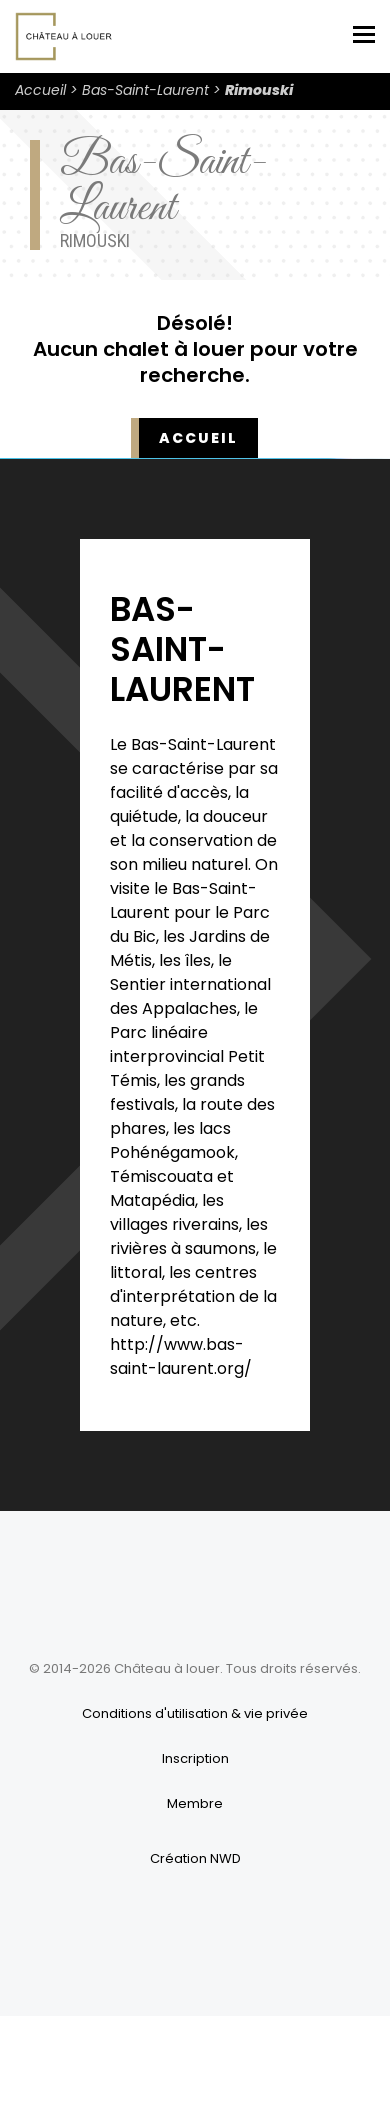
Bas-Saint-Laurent (145, 90)
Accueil (40, 90)
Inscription (195, 1758)
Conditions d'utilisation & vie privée (195, 1713)
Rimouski (259, 90)
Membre (195, 1803)
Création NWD (195, 1858)
